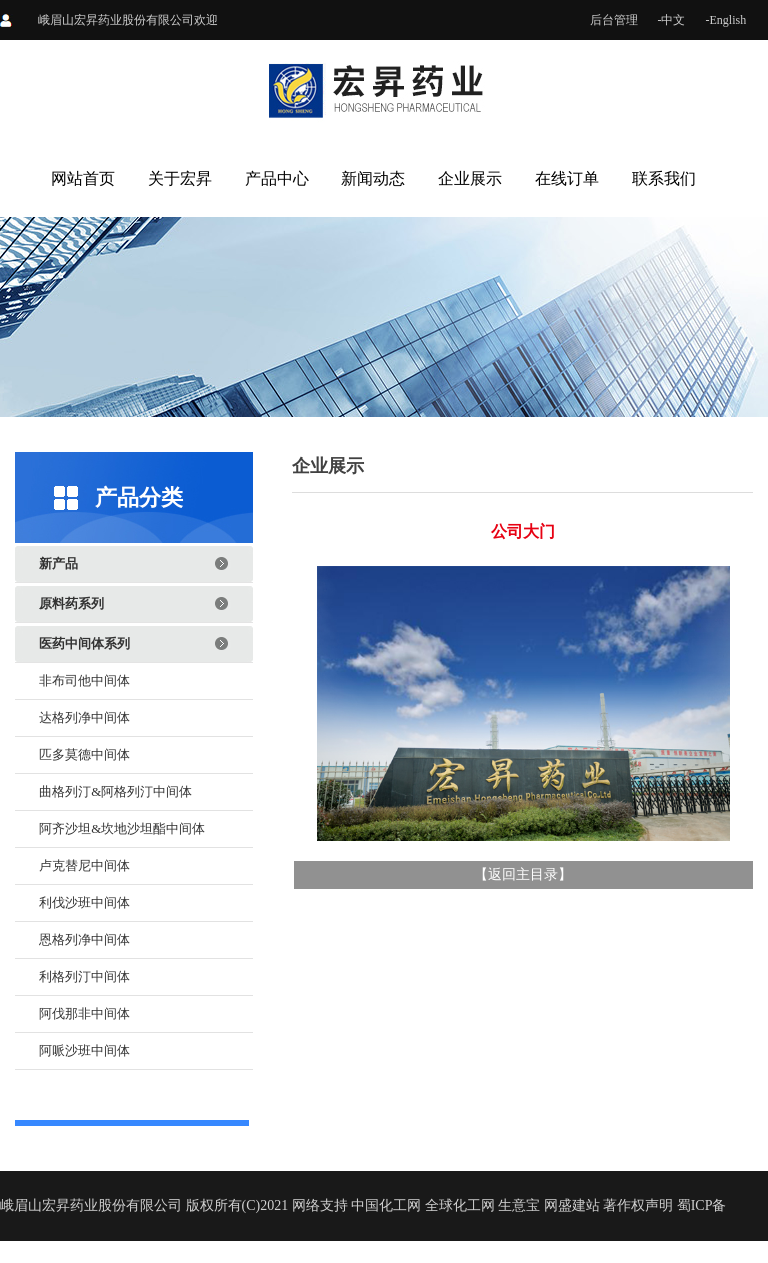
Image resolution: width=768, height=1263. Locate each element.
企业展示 (470, 178)
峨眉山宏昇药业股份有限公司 (116, 20)
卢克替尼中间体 (84, 865)
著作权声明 (638, 1205)
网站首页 (83, 178)
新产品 (58, 563)
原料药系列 (71, 603)
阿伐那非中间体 (84, 1013)
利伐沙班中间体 (84, 902)
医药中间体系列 (84, 643)
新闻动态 (373, 178)
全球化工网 (460, 1205)
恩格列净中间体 (84, 939)
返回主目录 (523, 874)
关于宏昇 (180, 178)
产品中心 (277, 178)
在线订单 (567, 178)
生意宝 (519, 1205)
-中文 (672, 20)
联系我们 (664, 178)
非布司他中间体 (84, 680)
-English (726, 20)
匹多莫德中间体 (84, 754)
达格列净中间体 (84, 717)
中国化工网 (386, 1205)
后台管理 (614, 20)
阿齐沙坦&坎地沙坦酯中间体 (122, 828)
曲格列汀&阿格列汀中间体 (115, 791)
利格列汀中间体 (84, 976)
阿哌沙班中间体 (84, 1050)
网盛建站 (572, 1205)
